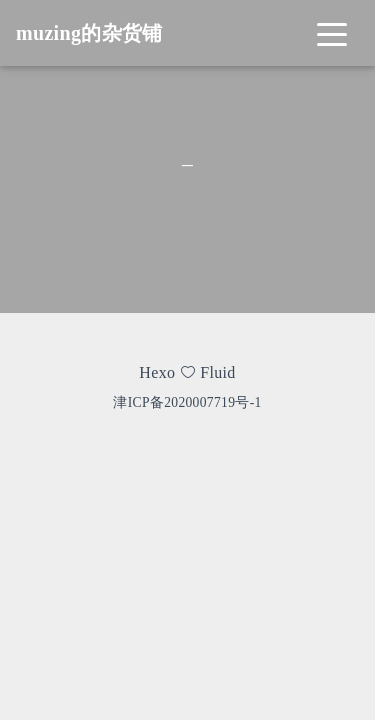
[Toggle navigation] (332, 33)
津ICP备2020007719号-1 (187, 402)
